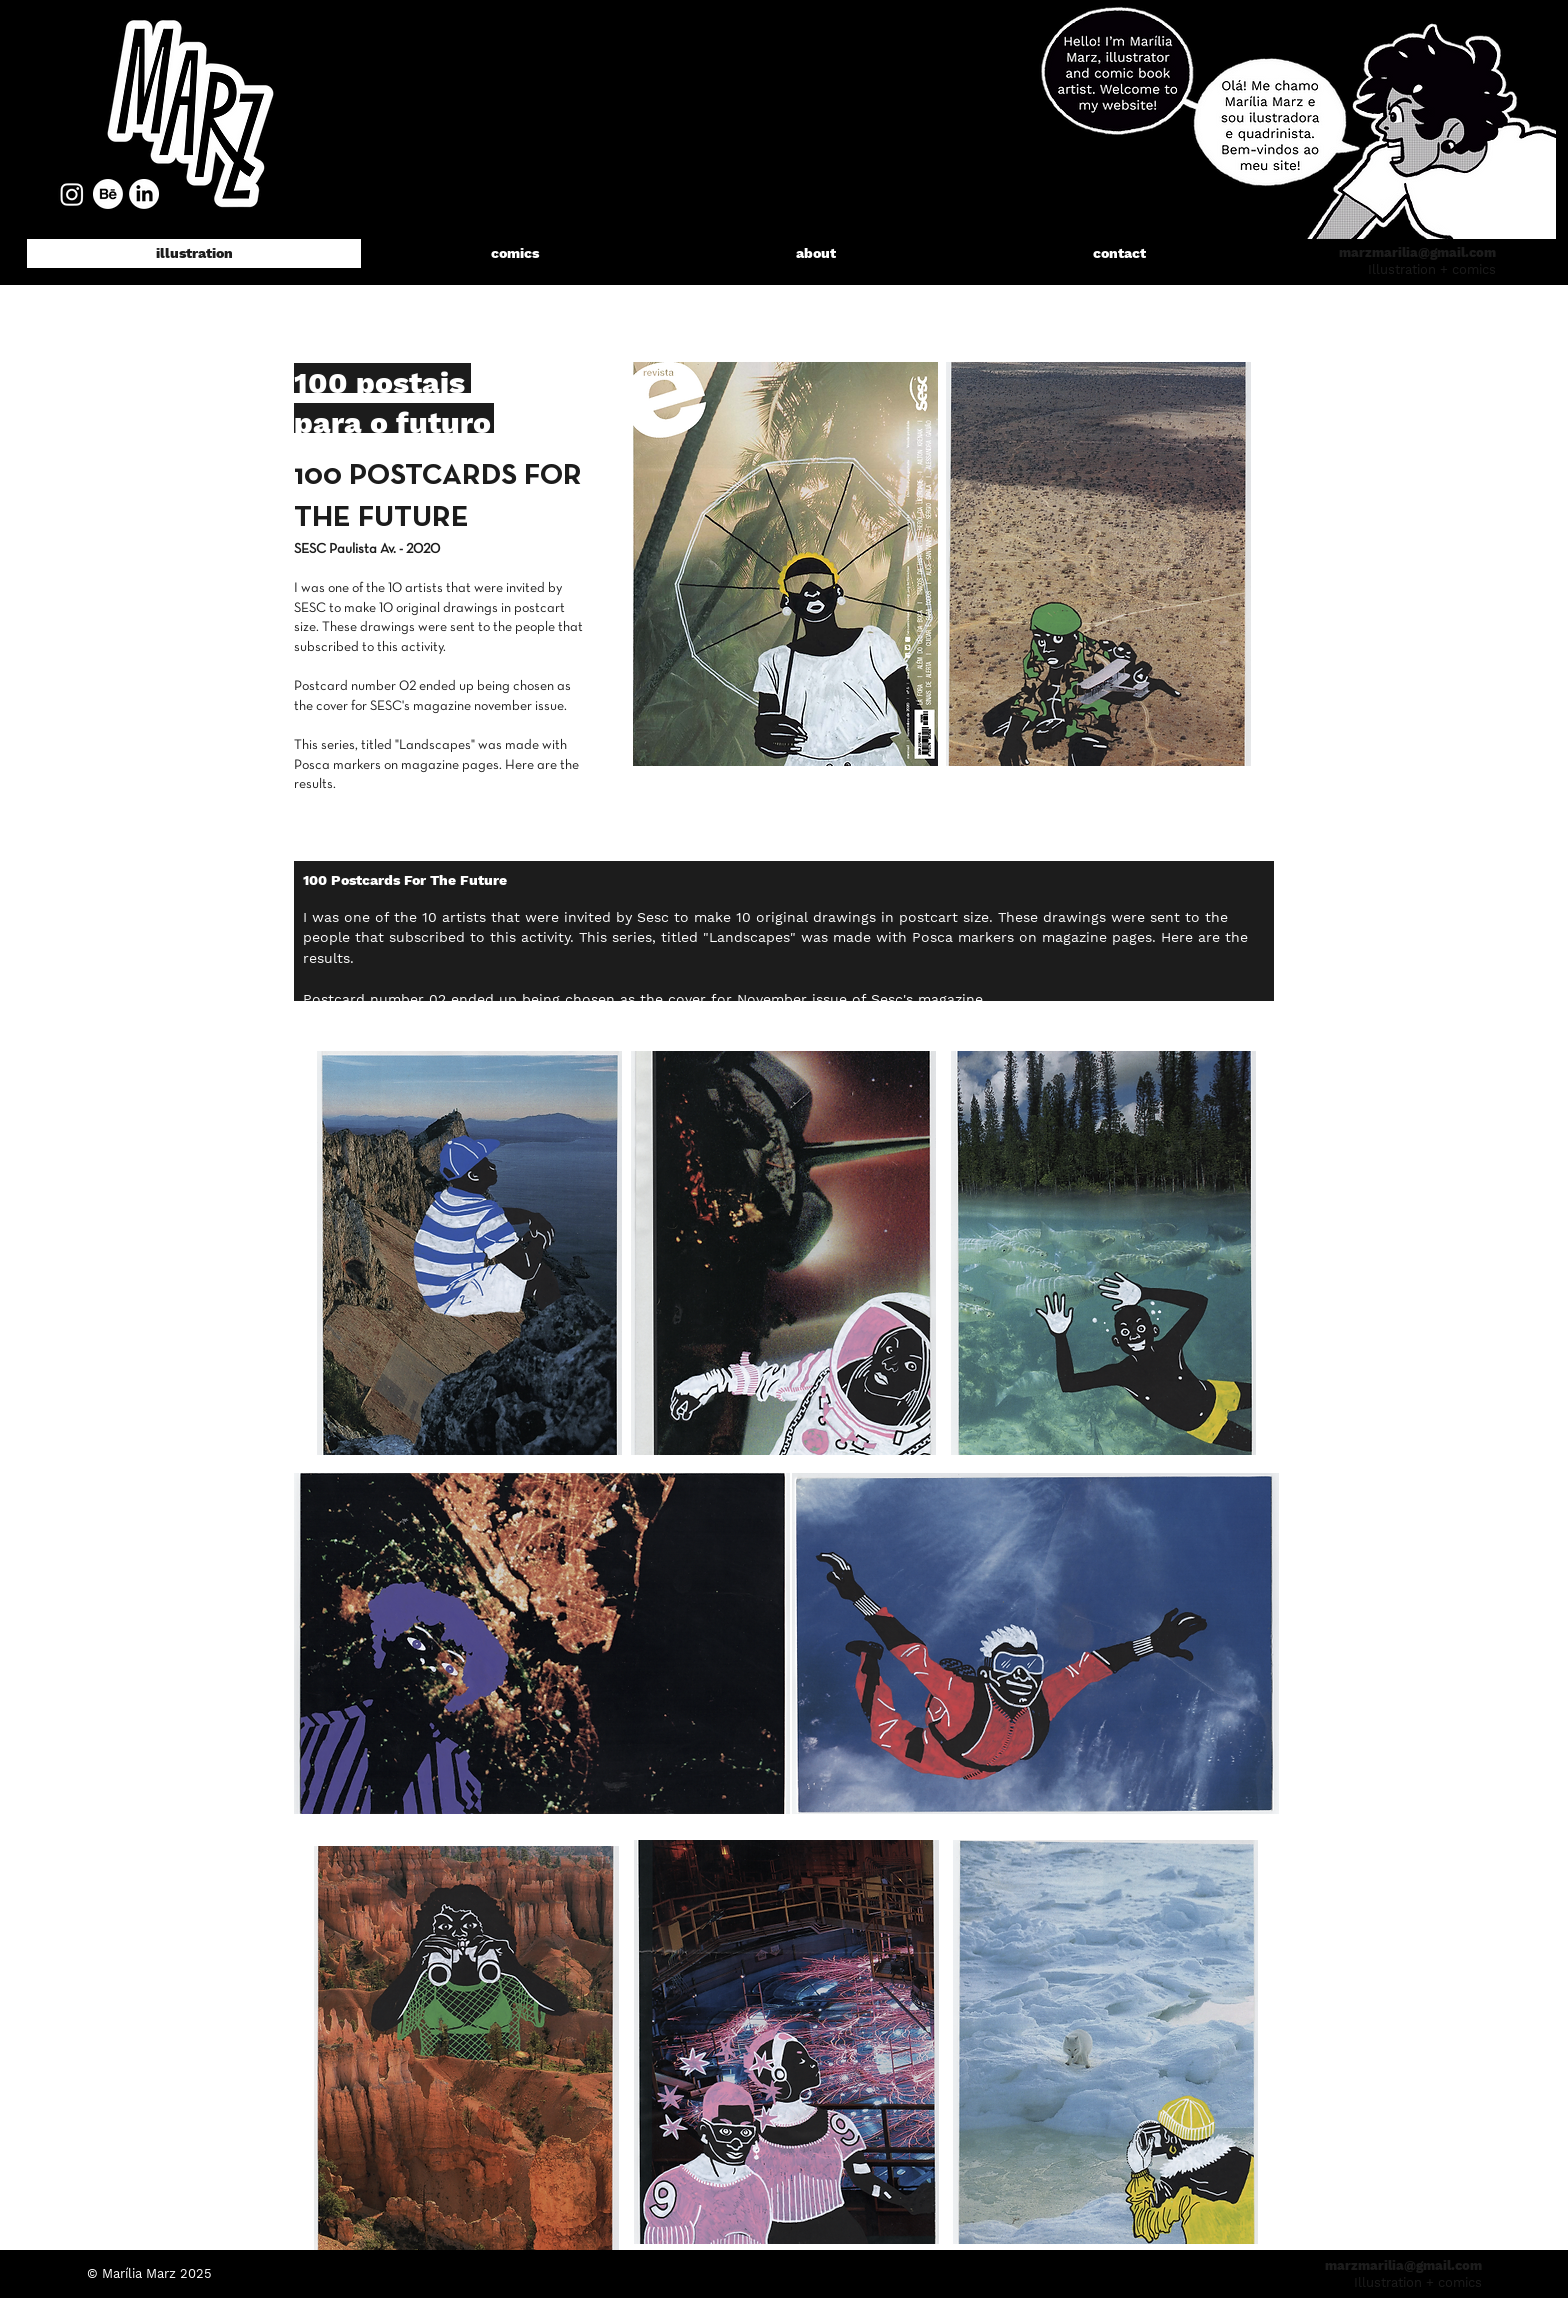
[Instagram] (72, 194)
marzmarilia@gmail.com (1417, 252)
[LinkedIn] (144, 194)
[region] (189, 110)
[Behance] (108, 194)
